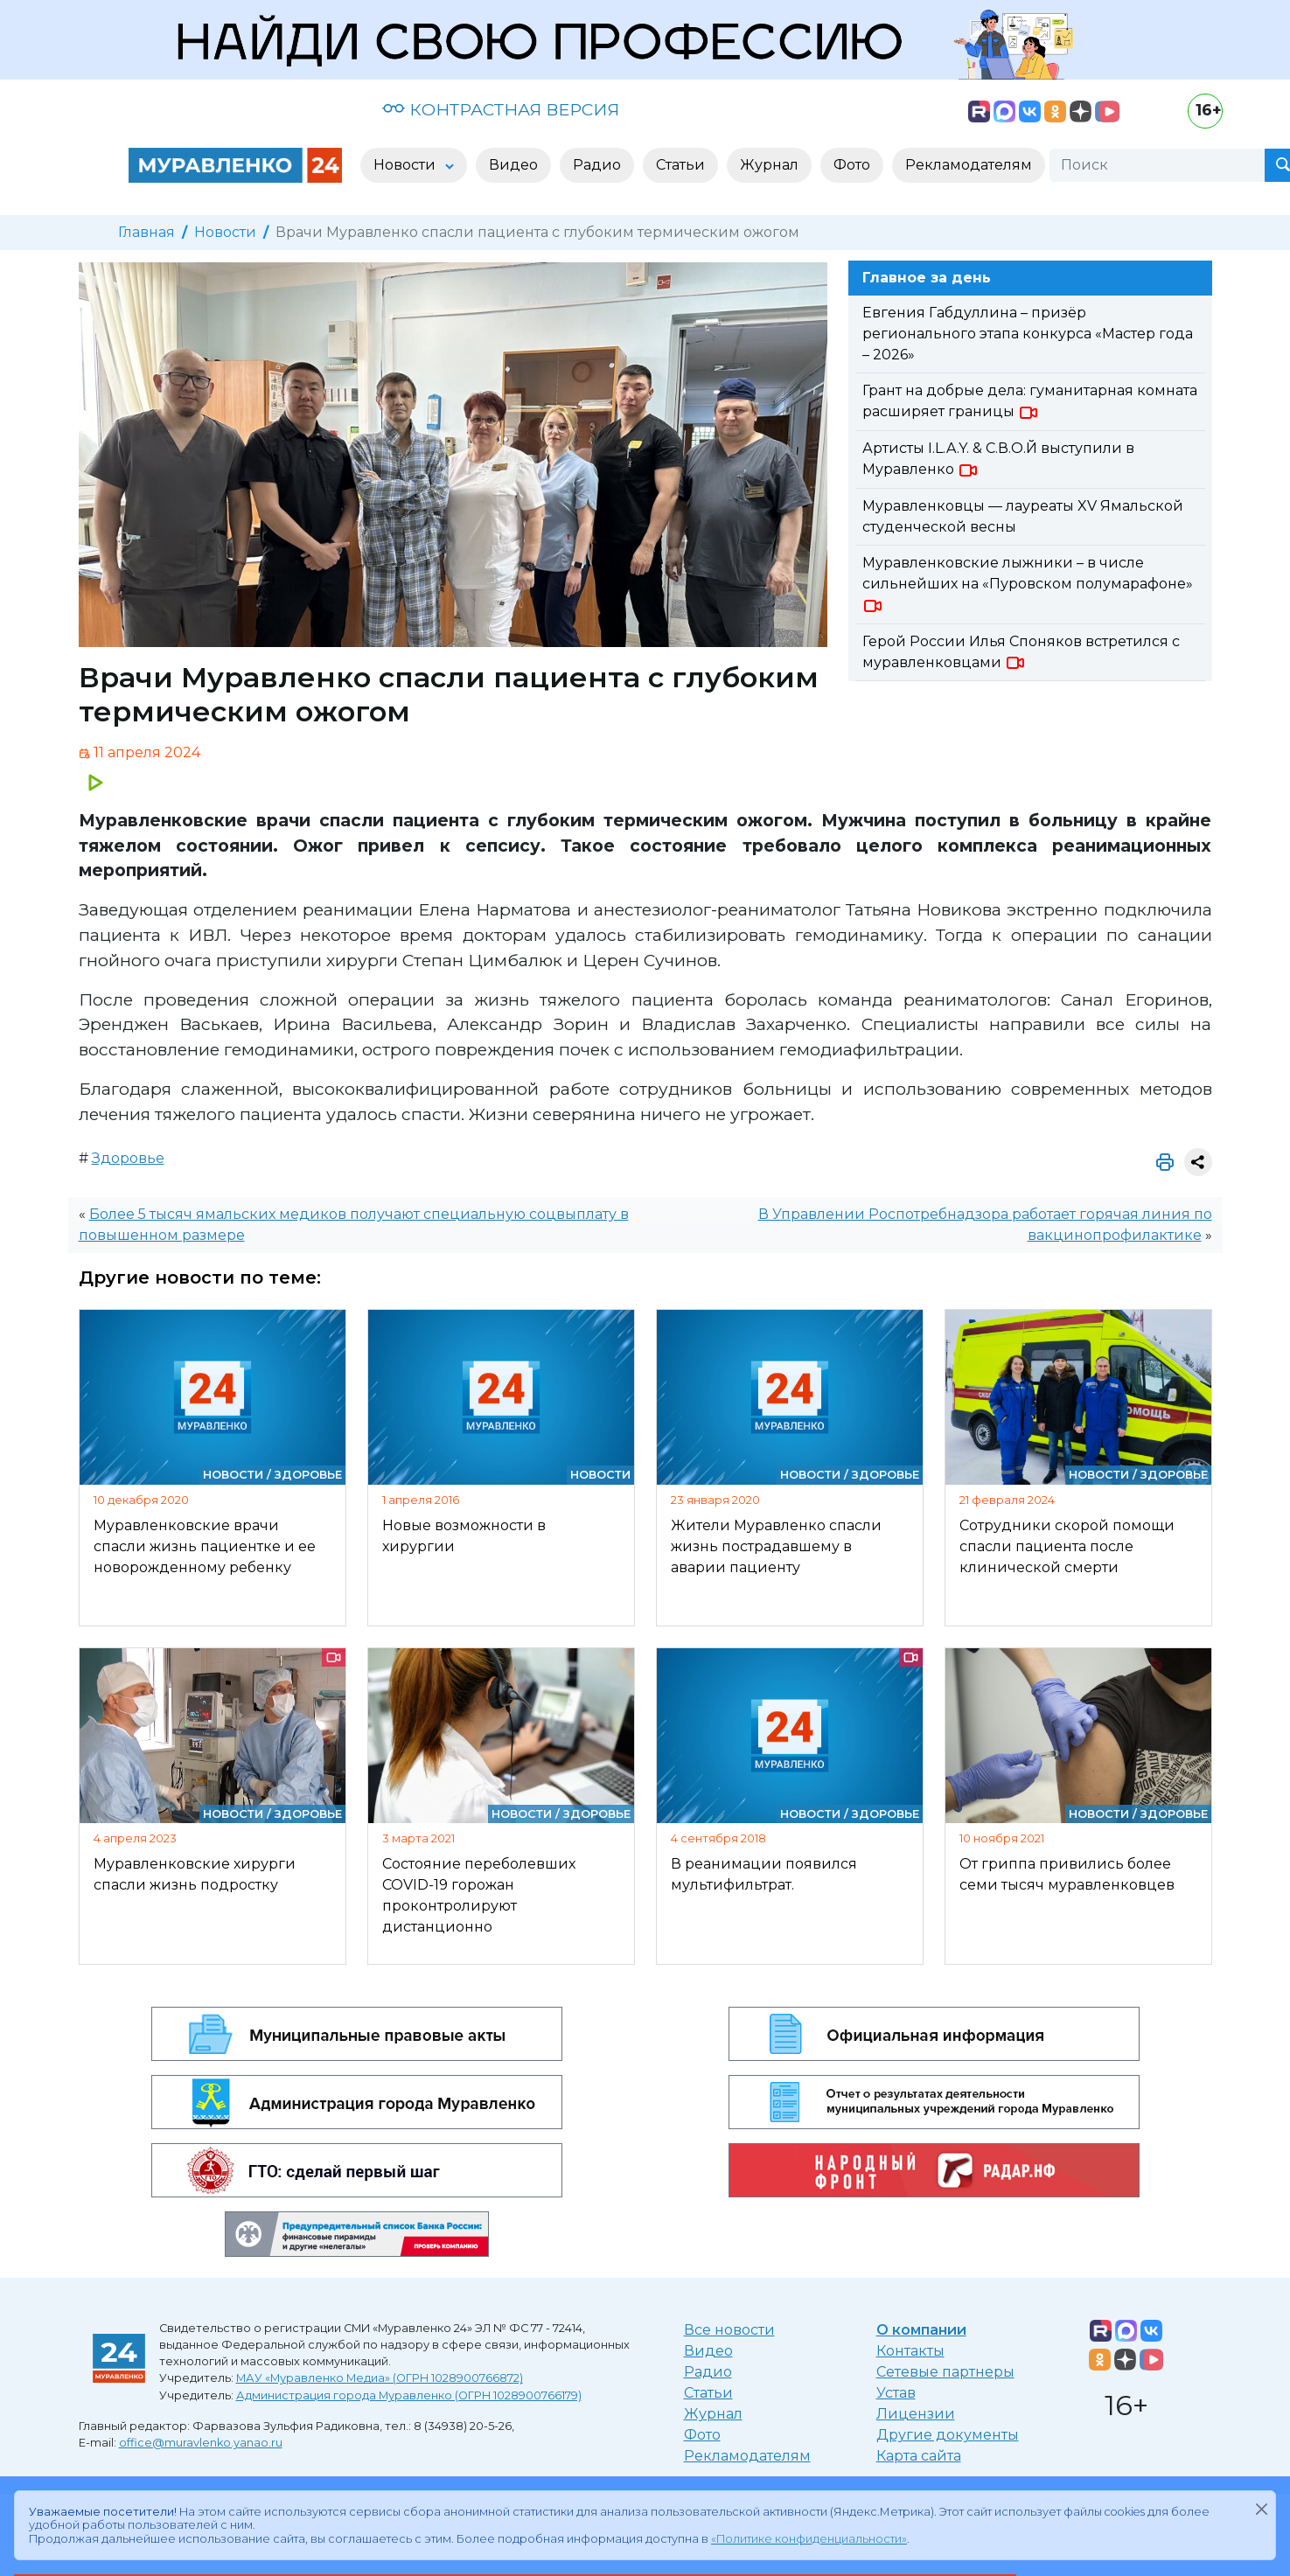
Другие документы (947, 2434)
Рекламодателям (747, 2455)
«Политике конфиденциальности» (809, 2538)
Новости (225, 232)
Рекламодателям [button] (968, 165)
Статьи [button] (680, 165)
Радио (708, 2372)
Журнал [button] (769, 165)
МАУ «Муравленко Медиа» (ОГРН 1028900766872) (379, 2378)
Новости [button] (406, 165)
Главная (146, 232)
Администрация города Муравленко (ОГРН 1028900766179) (409, 2395)
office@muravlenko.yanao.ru (200, 2442)
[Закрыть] (1261, 2508)
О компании (921, 2330)
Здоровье (128, 1158)
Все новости (729, 2330)
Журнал (713, 2413)
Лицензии (915, 2413)
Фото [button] (851, 165)
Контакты (910, 2351)
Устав (896, 2393)
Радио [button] (597, 165)
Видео (708, 2351)
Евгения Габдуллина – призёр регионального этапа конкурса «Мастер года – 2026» (1027, 333)
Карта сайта (918, 2455)
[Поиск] (1157, 165)
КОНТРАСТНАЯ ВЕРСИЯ (500, 109)
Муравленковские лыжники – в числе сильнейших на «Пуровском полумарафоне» (1027, 583)
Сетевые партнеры (945, 2372)
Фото (702, 2434)
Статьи (708, 2393)
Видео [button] (513, 165)
